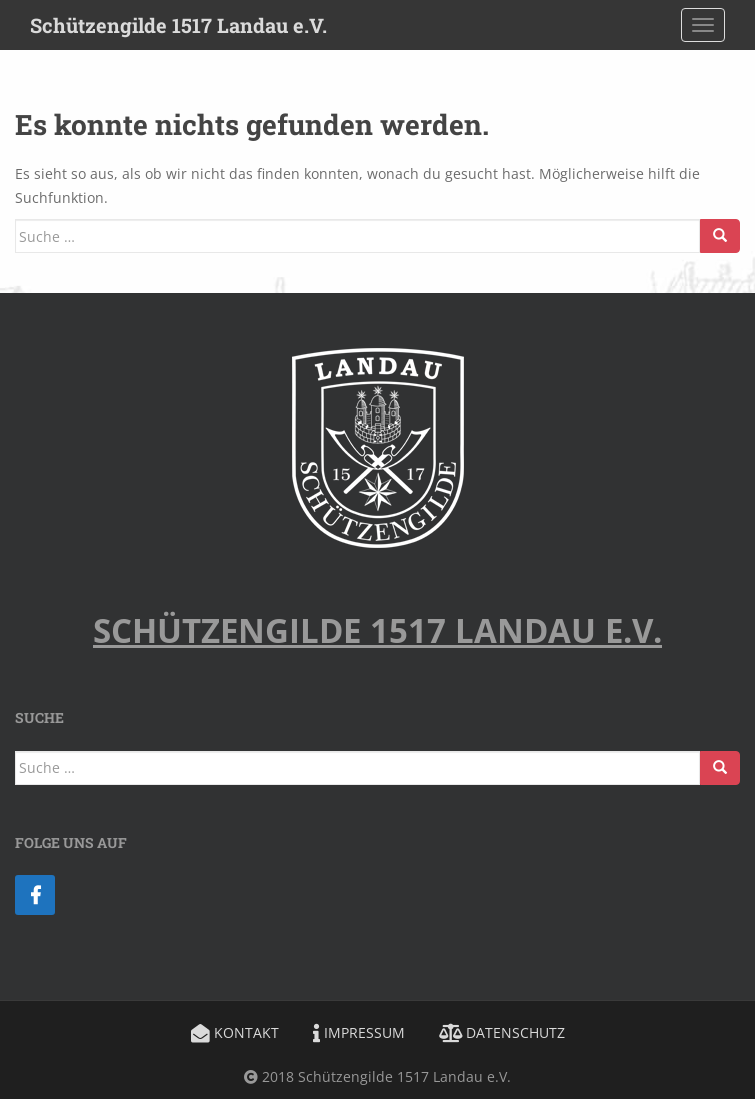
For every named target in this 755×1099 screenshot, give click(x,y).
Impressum (359, 1032)
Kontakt (235, 1032)
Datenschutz (502, 1032)
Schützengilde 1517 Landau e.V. (178, 25)
